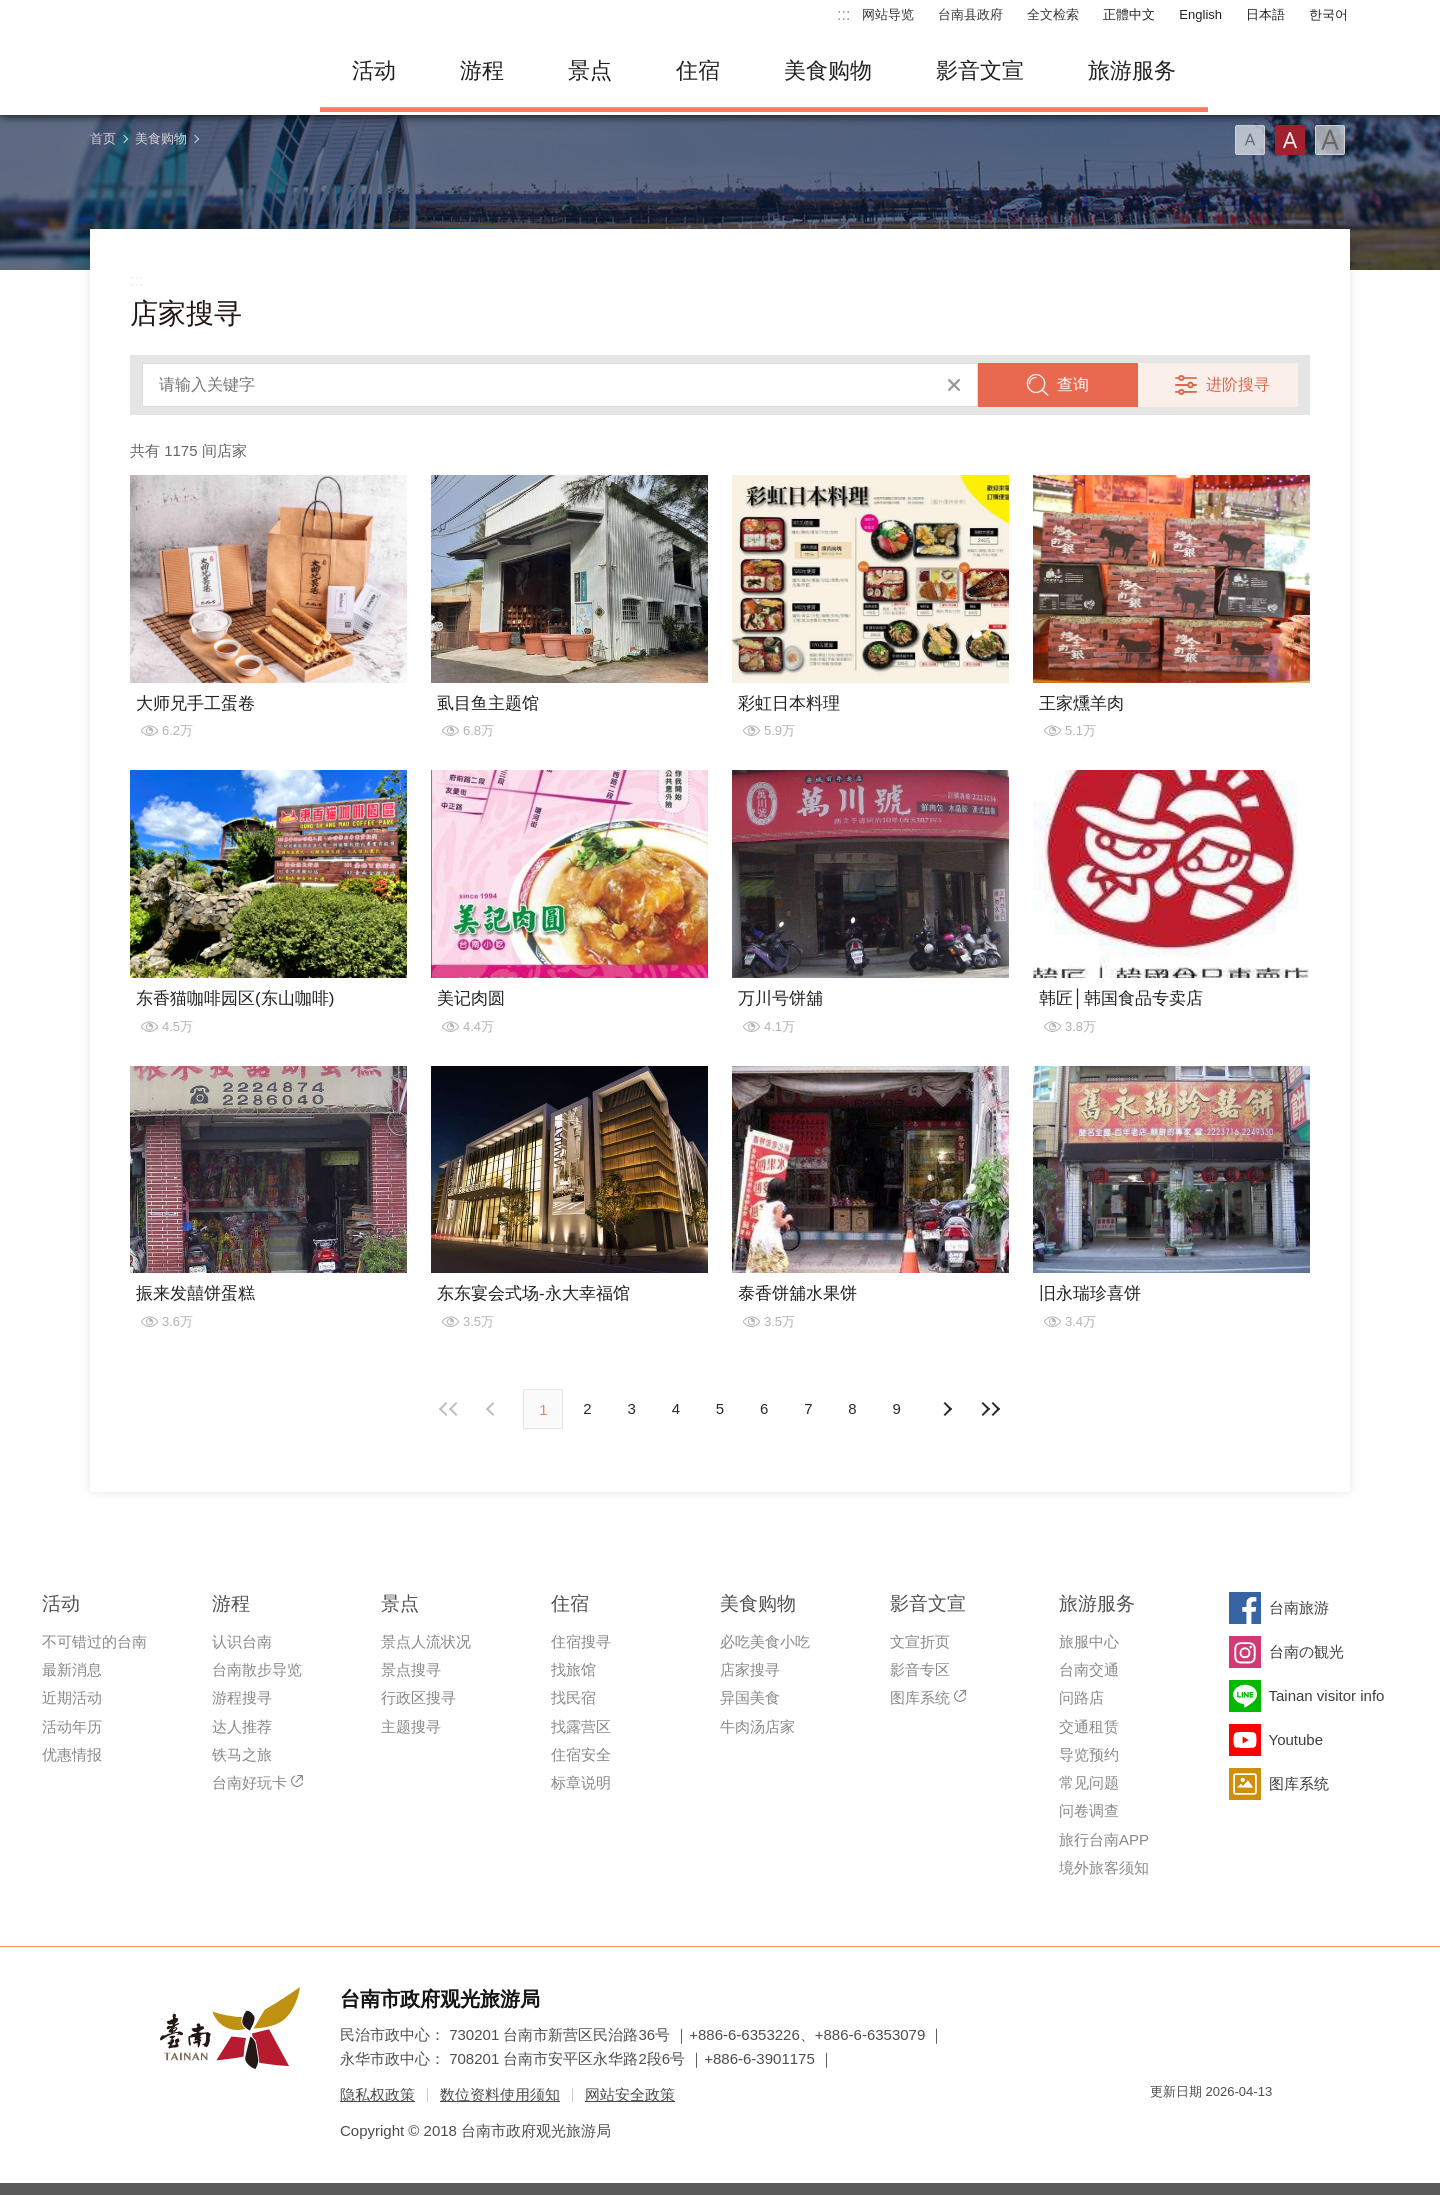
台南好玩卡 (249, 1782)
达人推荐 (242, 1726)
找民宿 (573, 1697)
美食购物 (828, 70)
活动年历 (72, 1726)
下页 (493, 1409)
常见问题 (1089, 1782)
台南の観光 (1306, 1651)
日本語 (1265, 14)
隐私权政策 (377, 2094)
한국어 (1328, 14)
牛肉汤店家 (757, 1726)
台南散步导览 (257, 1669)
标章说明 (581, 1782)
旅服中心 (1089, 1641)
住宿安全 (581, 1754)
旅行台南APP (1104, 1839)
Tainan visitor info (1327, 1695)
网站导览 (888, 14)
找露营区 (581, 1726)
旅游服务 (1132, 70)
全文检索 (1053, 14)
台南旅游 (1299, 1607)
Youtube (1296, 1739)
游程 (482, 70)
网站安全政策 (630, 2094)
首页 (103, 138)
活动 (374, 70)
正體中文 (1129, 14)
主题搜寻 (411, 1726)
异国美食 (750, 1697)
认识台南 (242, 1641)
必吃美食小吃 (765, 1641)
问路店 (1081, 1697)
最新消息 (72, 1669)
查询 (1073, 384)
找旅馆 (573, 1669)
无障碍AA (1236, 2127)
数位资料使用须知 (500, 2094)
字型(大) (1330, 140)
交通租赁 (1089, 1726)
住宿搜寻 (581, 1641)
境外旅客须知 (1104, 1867)
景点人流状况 (426, 1641)
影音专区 (920, 1669)
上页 (947, 1409)
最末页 (991, 1409)
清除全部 (954, 385)
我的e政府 (1165, 2127)
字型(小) (1250, 140)
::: (843, 14)
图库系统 (920, 1697)
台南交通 (1089, 1669)
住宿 (698, 70)
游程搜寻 (242, 1697)
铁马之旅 (242, 1754)
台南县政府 (970, 14)
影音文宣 (980, 70)
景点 (590, 70)
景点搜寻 (411, 1669)
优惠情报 (72, 1754)
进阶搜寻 (1238, 384)
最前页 (449, 1409)
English (1200, 14)
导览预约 (1089, 1754)
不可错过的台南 (94, 1641)
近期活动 (72, 1697)
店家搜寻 (750, 1669)
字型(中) (1290, 140)
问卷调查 (1089, 1810)
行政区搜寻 (418, 1697)
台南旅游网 (190, 71)
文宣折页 (920, 1641)
